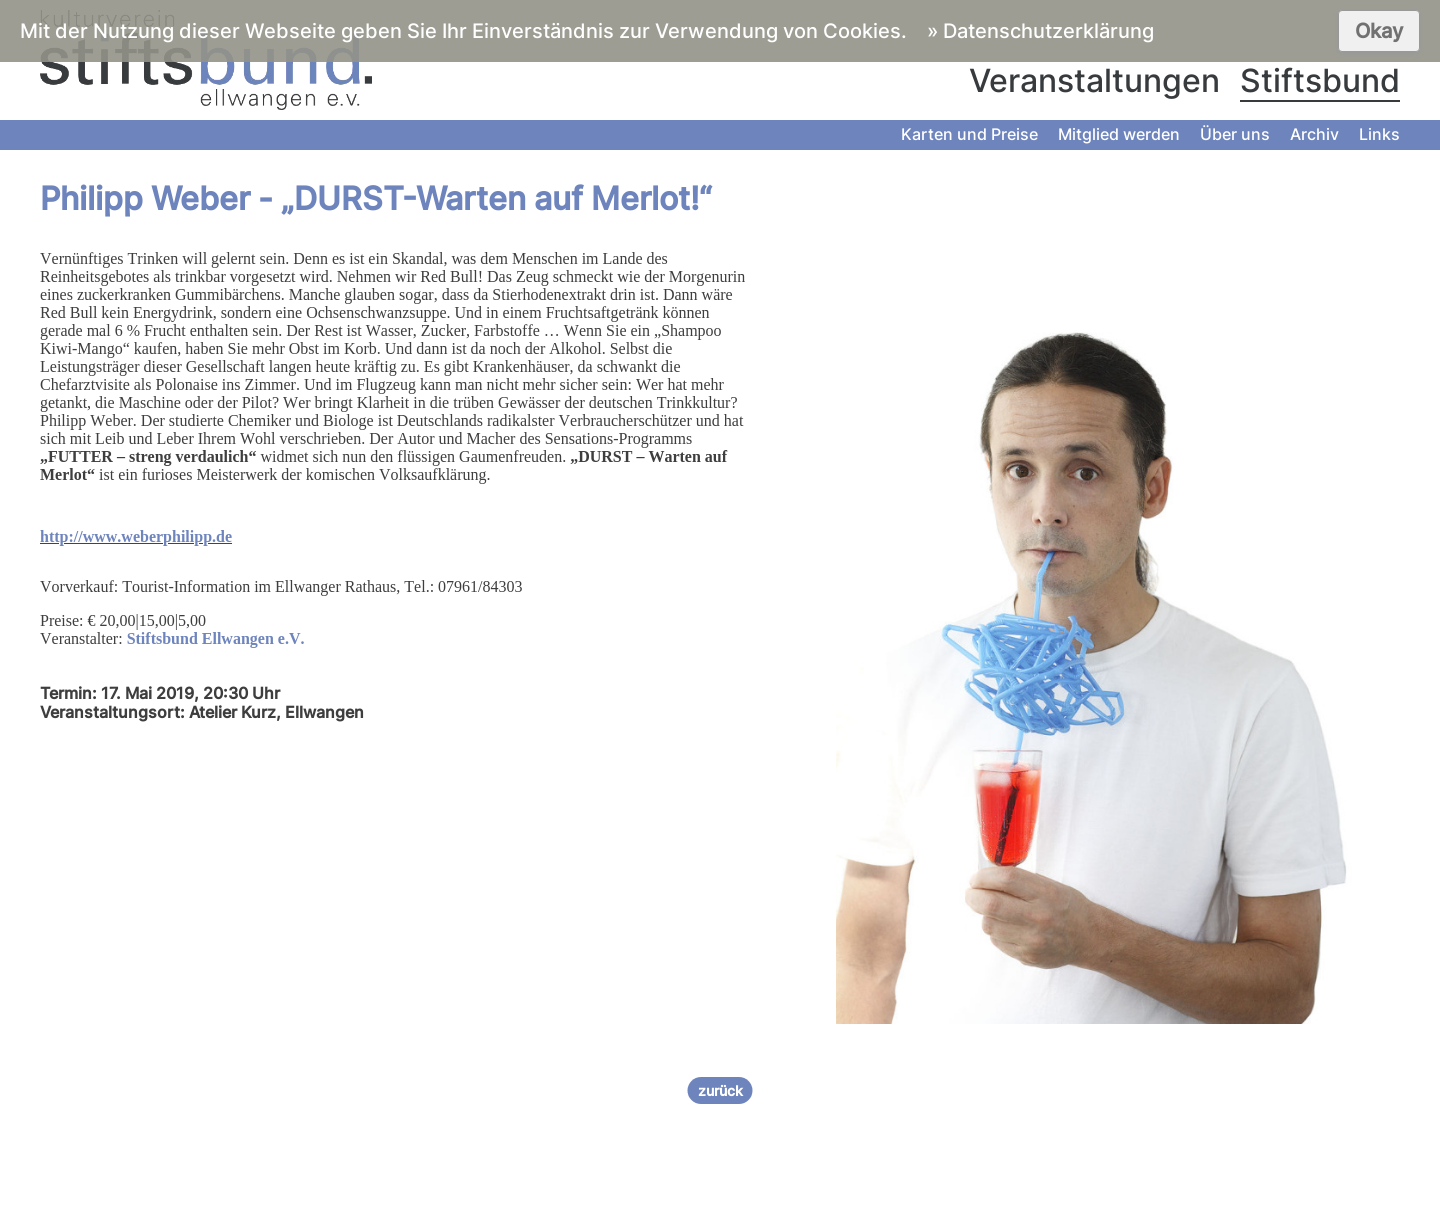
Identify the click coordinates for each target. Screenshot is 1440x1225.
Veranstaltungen (1094, 80)
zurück (720, 1090)
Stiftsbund (1320, 80)
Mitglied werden (1119, 134)
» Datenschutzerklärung (1040, 31)
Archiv (1314, 134)
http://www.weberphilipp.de (136, 536)
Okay (1379, 31)
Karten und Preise (969, 134)
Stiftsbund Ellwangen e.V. (216, 638)
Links (1379, 134)
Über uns (1235, 134)
